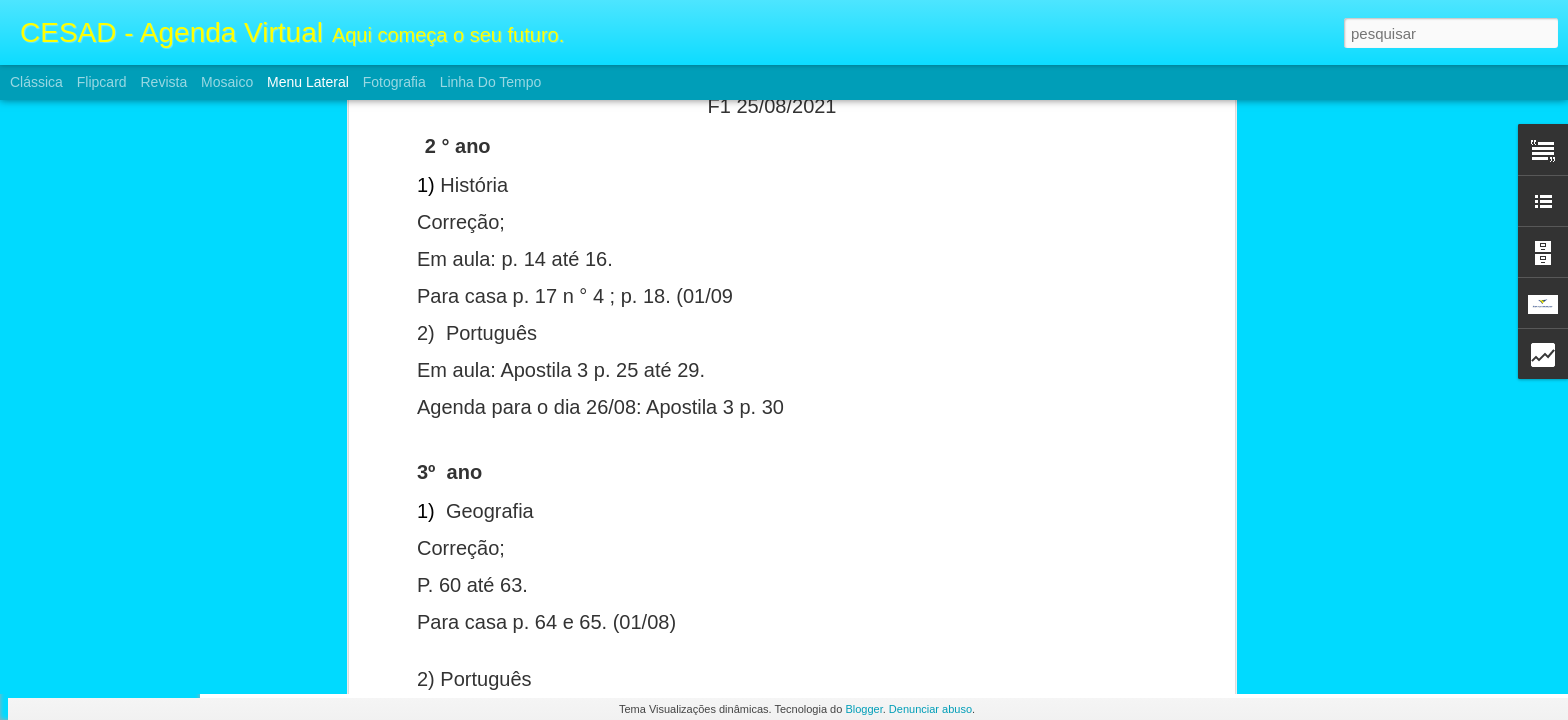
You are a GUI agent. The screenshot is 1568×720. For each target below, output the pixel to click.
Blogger (863, 709)
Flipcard (102, 82)
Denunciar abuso (930, 709)
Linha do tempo (491, 82)
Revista (163, 82)
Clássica (36, 82)
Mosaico (227, 82)
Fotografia (394, 82)
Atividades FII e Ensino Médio (128, 482)
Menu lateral (308, 82)
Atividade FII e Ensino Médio (125, 527)
